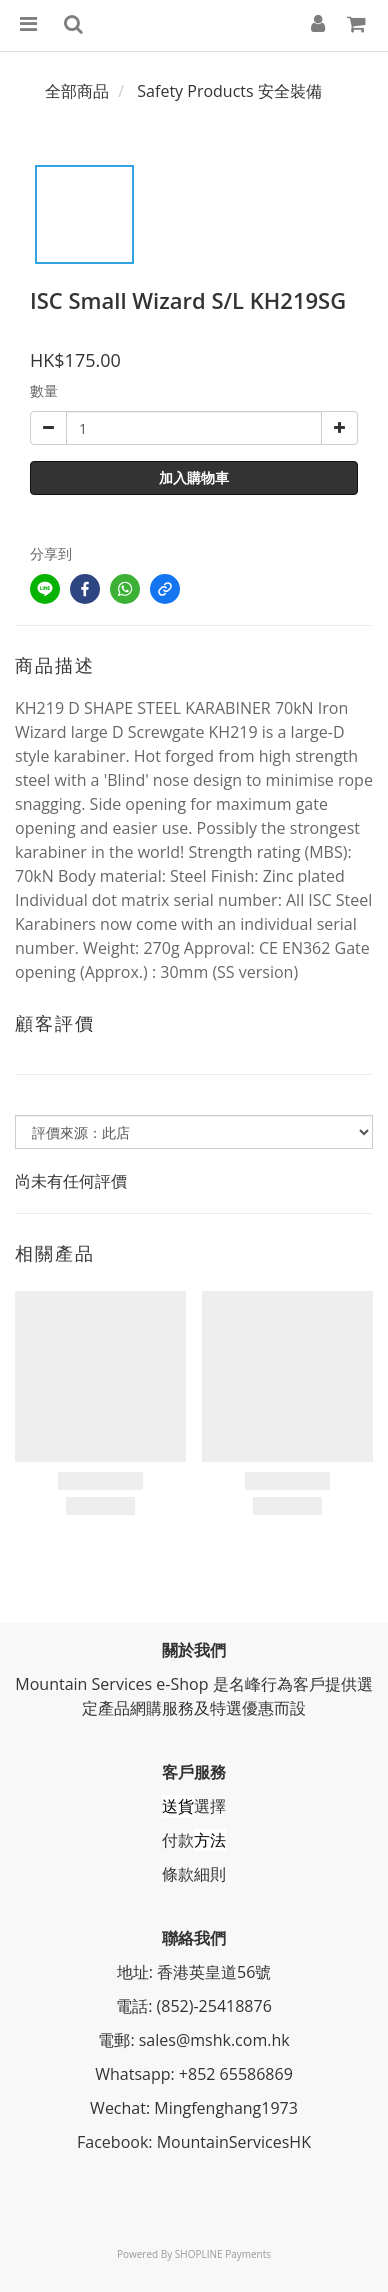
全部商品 (77, 91)
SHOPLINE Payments (223, 2254)
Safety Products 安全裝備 (229, 91)
